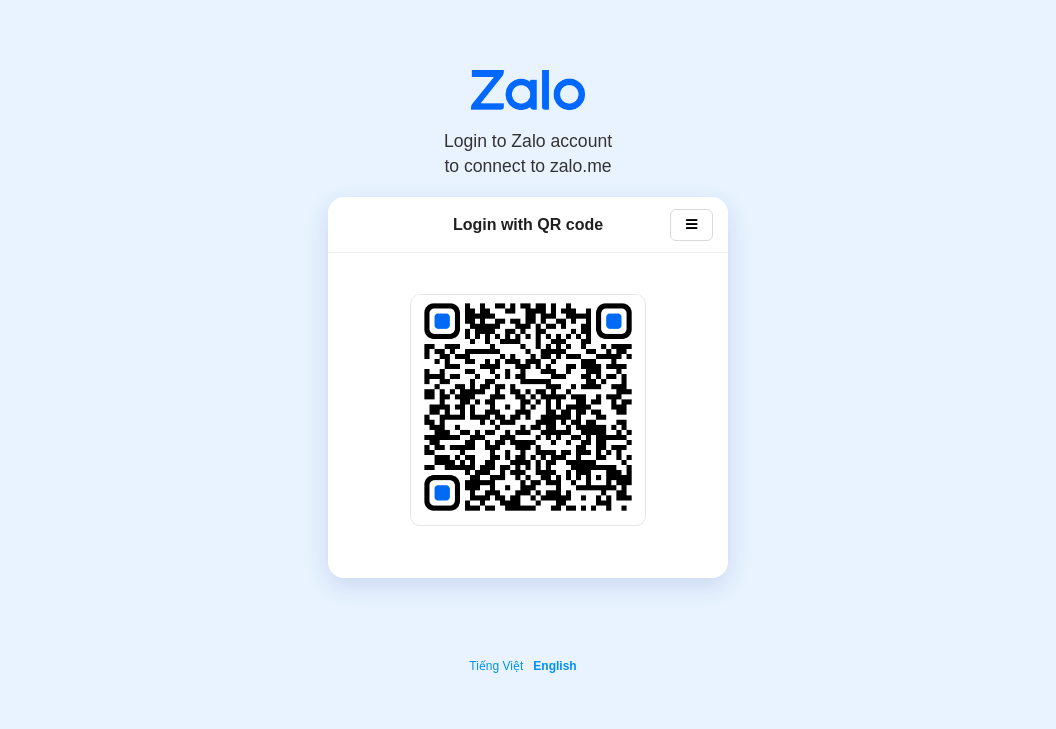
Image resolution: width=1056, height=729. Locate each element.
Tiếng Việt (496, 666)
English (554, 666)
